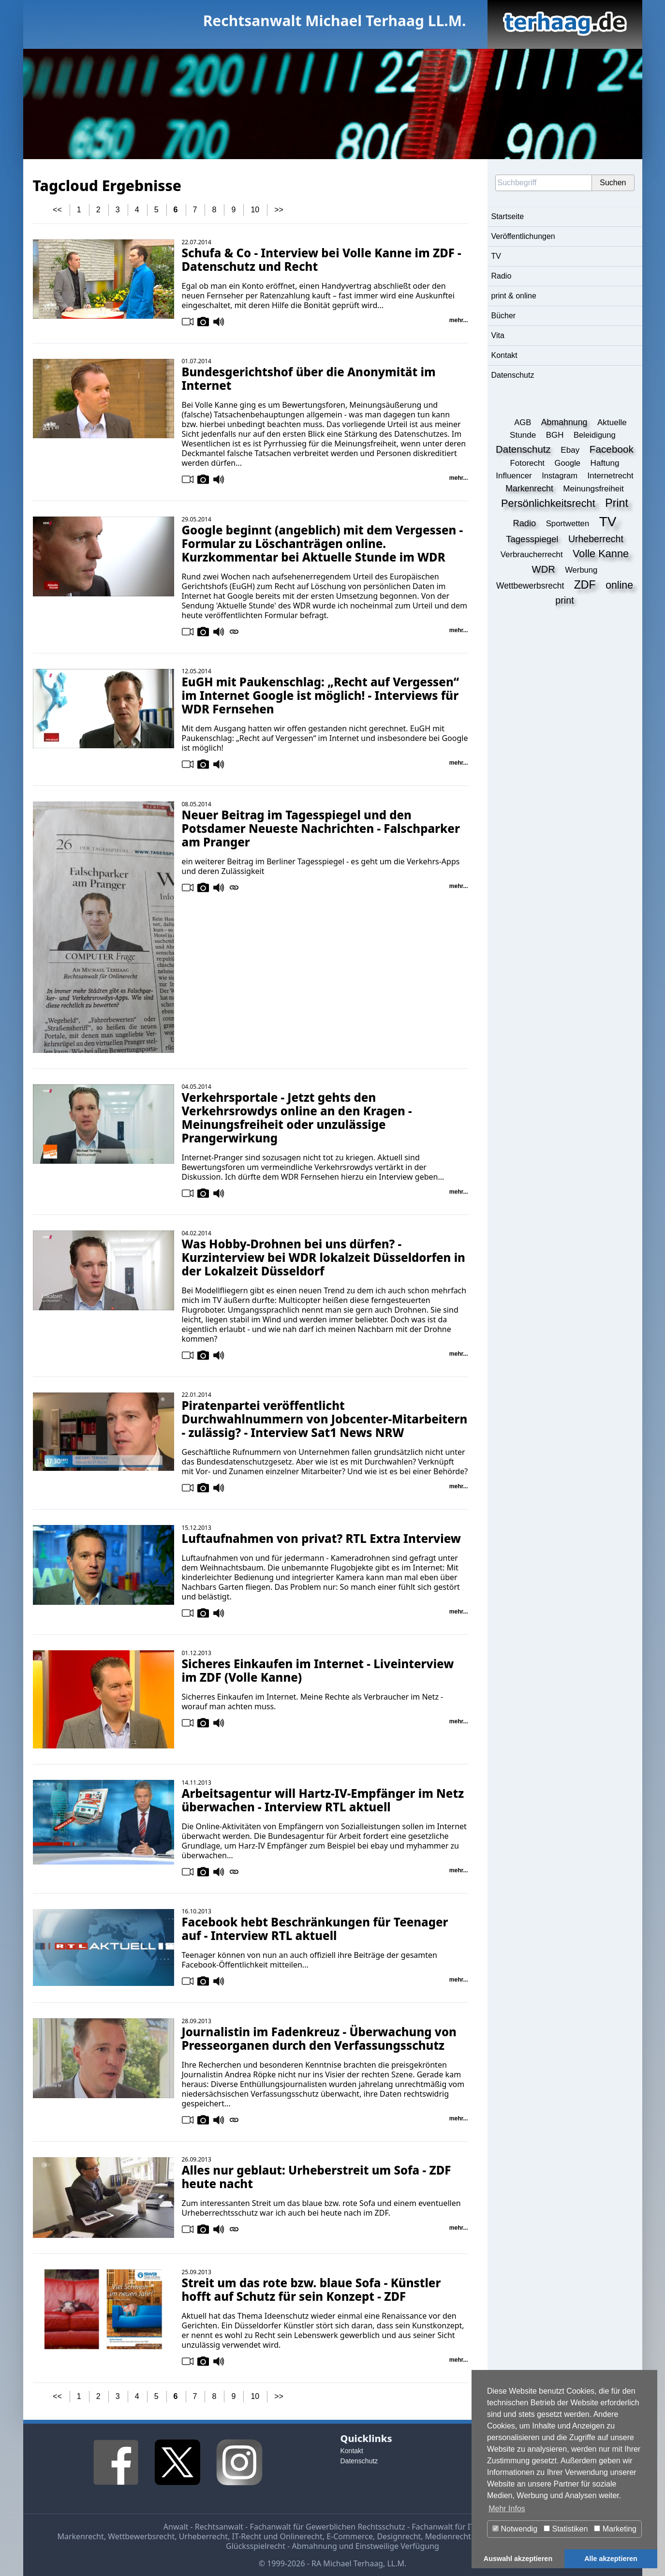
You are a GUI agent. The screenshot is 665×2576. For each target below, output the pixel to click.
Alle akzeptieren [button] (610, 2558)
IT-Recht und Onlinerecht (277, 2536)
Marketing (615, 2529)
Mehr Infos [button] (506, 2508)
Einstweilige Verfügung (397, 2546)
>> (278, 210)
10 (255, 210)
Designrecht (399, 2536)
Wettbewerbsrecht (141, 2536)
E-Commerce (349, 2536)
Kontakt (504, 355)
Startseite (507, 216)
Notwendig (514, 2529)
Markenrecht (80, 2536)
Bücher (503, 315)
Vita (497, 335)
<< (57, 210)
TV (496, 256)
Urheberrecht (203, 2536)
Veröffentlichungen (523, 236)
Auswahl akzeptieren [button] (518, 2558)
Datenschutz (512, 375)
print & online (513, 296)
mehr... (458, 320)
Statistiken (566, 2529)
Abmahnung (314, 2546)
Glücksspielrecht (255, 2546)
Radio (501, 276)
